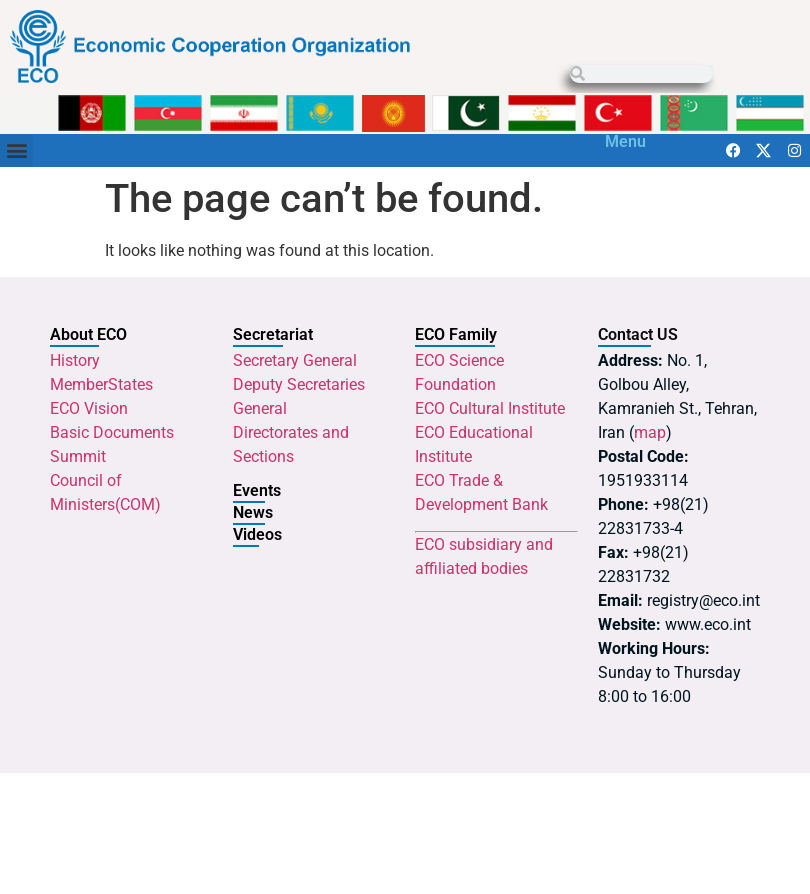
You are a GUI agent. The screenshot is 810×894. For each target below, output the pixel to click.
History (75, 360)
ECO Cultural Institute (490, 408)
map (650, 432)
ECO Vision (89, 408)
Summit (78, 456)
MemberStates (101, 384)
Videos (257, 534)
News (253, 512)
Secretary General (295, 360)
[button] (16, 150)
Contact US (638, 334)
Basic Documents (112, 432)
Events (257, 490)
